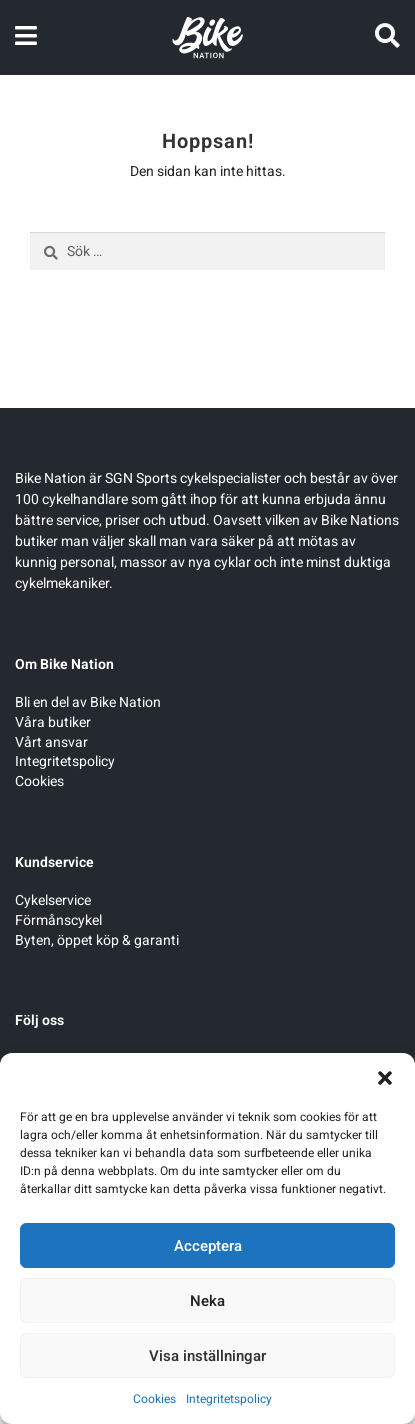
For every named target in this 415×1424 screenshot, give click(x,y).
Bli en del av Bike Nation (88, 702)
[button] (385, 1078)
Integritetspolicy (229, 1399)
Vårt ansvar (51, 742)
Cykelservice (53, 900)
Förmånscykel (58, 920)
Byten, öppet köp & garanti (97, 940)
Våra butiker (53, 722)
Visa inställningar (207, 1356)
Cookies (154, 1399)
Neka (207, 1301)
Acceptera (208, 1246)
